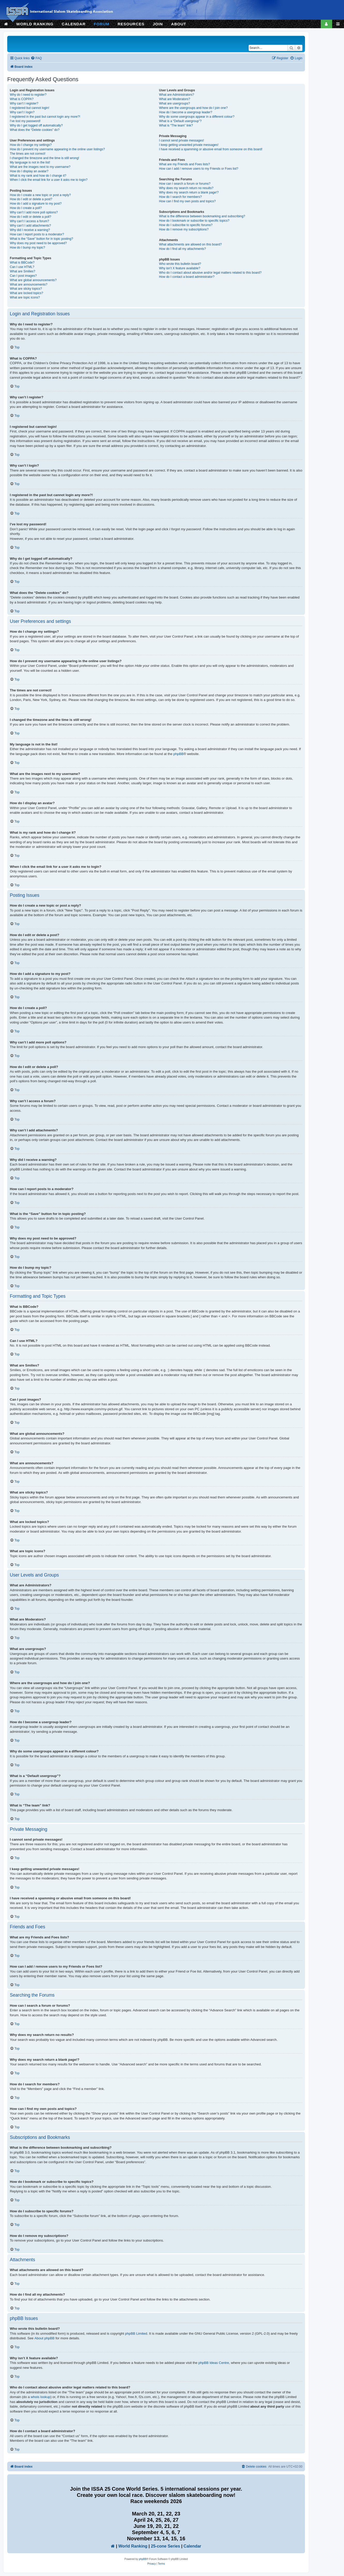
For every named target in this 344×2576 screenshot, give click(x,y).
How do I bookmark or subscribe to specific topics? (194, 220)
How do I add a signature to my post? (36, 203)
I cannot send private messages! (181, 140)
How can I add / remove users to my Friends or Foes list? (198, 168)
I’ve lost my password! (25, 121)
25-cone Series (165, 2546)
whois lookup (40, 2397)
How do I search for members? (180, 197)
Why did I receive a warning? (30, 230)
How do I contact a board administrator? (186, 277)
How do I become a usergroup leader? (185, 112)
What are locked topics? (26, 293)
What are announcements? (28, 284)
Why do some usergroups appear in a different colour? (196, 116)
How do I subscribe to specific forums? (185, 225)
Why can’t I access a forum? (29, 221)
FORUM (101, 24)
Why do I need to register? (28, 94)
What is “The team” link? (176, 125)
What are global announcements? (33, 280)
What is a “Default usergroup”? (180, 121)
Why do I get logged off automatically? (36, 125)
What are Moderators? (174, 99)
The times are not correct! (27, 153)
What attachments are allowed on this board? (190, 244)
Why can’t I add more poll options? (34, 212)
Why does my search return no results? (186, 188)
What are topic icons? (25, 297)
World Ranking (133, 2546)
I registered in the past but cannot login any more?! (45, 116)
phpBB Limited (136, 2333)
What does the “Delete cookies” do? (34, 130)
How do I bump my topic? (27, 247)
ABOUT (178, 24)
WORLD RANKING (34, 24)
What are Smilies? (22, 271)
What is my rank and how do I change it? (38, 175)
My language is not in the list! (30, 162)
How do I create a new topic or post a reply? (40, 195)
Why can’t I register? (24, 103)
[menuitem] (36, 58)
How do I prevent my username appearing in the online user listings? (57, 149)
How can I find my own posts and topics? (187, 201)
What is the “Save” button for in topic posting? (41, 239)
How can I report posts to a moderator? (37, 234)
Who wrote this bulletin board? (180, 264)
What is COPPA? (22, 99)
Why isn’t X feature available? (179, 268)
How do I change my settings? (31, 145)
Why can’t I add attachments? (30, 225)
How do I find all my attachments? (182, 249)
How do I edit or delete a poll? (30, 217)
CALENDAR (74, 24)
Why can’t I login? (22, 112)
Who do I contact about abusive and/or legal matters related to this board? (210, 272)
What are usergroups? (174, 103)
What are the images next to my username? (40, 167)
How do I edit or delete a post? (31, 199)
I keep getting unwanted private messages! (188, 145)
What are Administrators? (176, 94)
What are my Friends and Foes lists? (184, 164)
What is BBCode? (22, 262)
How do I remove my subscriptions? (184, 229)
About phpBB (44, 2338)
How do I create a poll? (26, 208)
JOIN (158, 24)
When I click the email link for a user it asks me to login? (48, 180)
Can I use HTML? (22, 267)
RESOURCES (131, 24)
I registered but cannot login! (29, 108)
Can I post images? (23, 276)
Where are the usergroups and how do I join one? (193, 108)
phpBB (178, 754)
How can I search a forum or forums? (184, 183)
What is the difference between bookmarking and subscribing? (202, 216)
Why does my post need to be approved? (38, 243)
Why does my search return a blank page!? (189, 192)
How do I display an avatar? (29, 171)
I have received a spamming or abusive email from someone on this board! (210, 149)
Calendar (192, 2546)
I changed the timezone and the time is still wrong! (44, 158)
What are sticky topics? (26, 288)
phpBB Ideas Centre (213, 2363)
